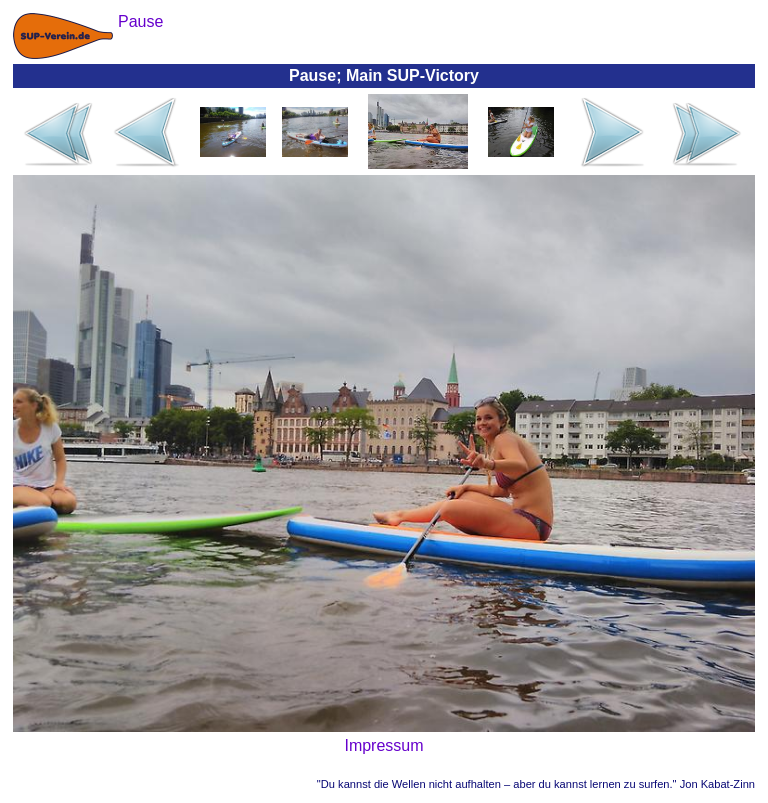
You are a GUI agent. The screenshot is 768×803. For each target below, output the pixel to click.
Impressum (383, 745)
